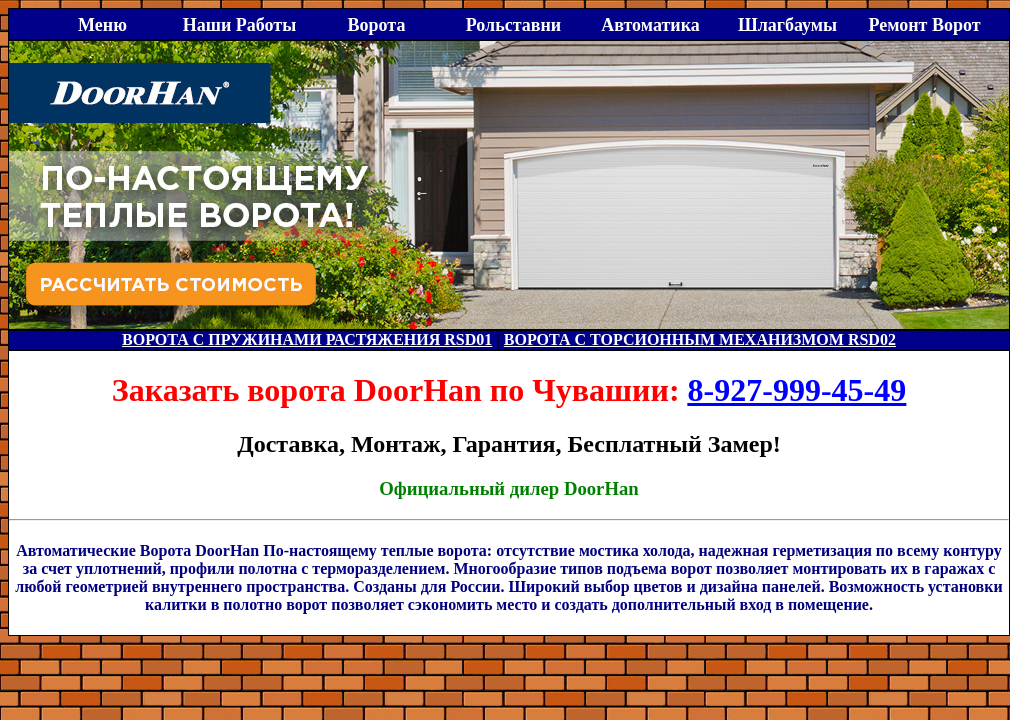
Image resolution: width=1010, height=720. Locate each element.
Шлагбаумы (787, 25)
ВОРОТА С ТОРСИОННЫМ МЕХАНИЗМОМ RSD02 (700, 339)
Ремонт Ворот (924, 25)
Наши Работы (239, 25)
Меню (102, 25)
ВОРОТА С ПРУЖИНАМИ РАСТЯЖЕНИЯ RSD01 (307, 339)
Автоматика (650, 25)
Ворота (377, 25)
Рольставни (513, 25)
